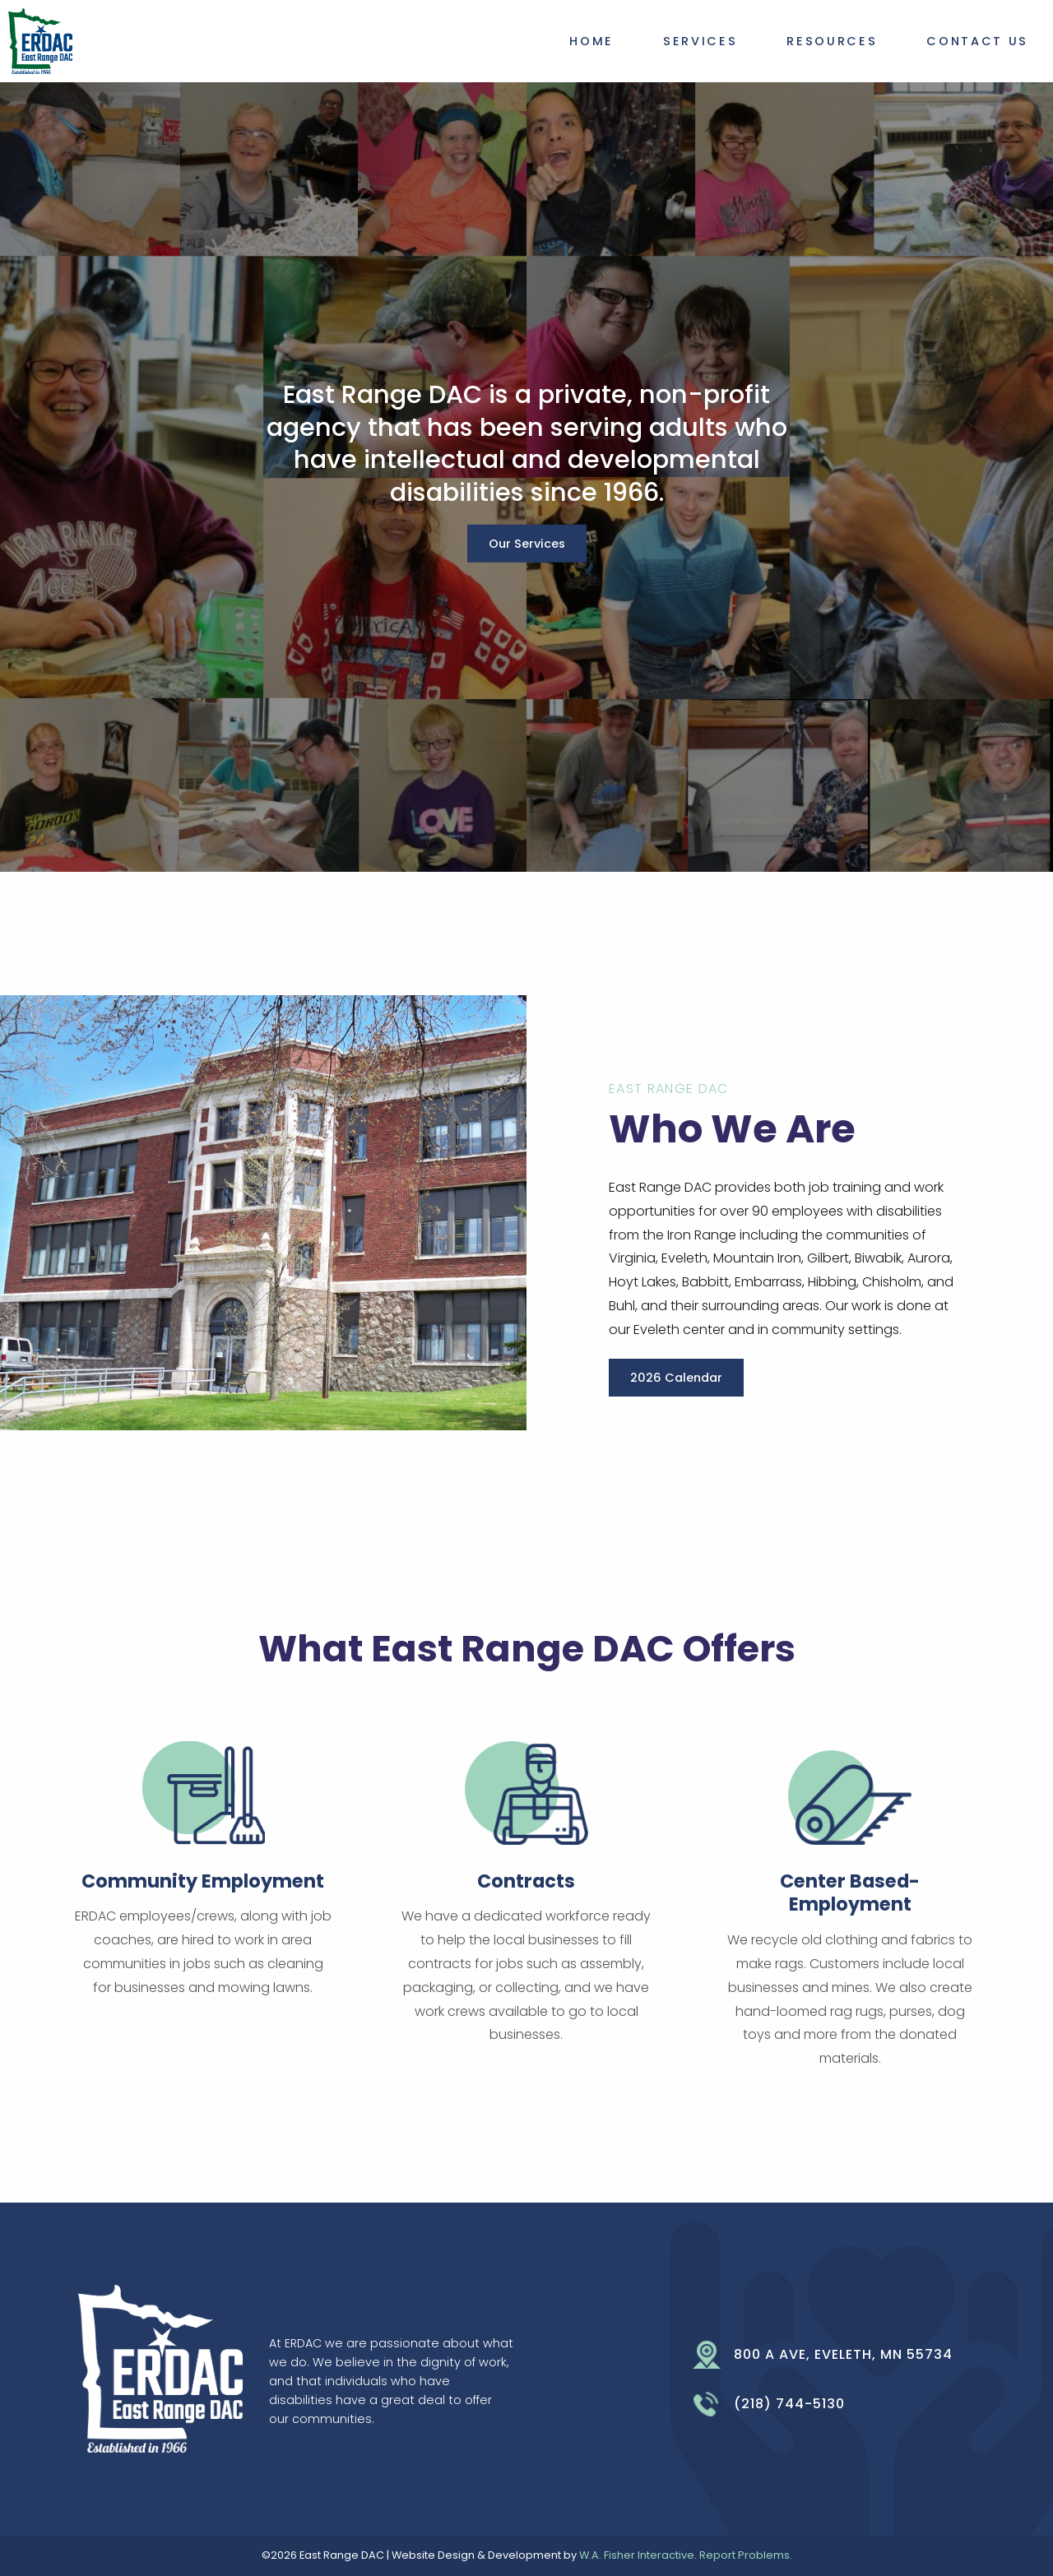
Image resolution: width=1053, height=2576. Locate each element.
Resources (831, 41)
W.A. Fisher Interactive (636, 2555)
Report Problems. (745, 2555)
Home (591, 41)
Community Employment (202, 1881)
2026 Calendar (676, 1377)
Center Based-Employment (850, 1893)
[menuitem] (591, 38)
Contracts (526, 1881)
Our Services (527, 543)
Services (700, 41)
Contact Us (977, 41)
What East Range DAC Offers (527, 1649)
